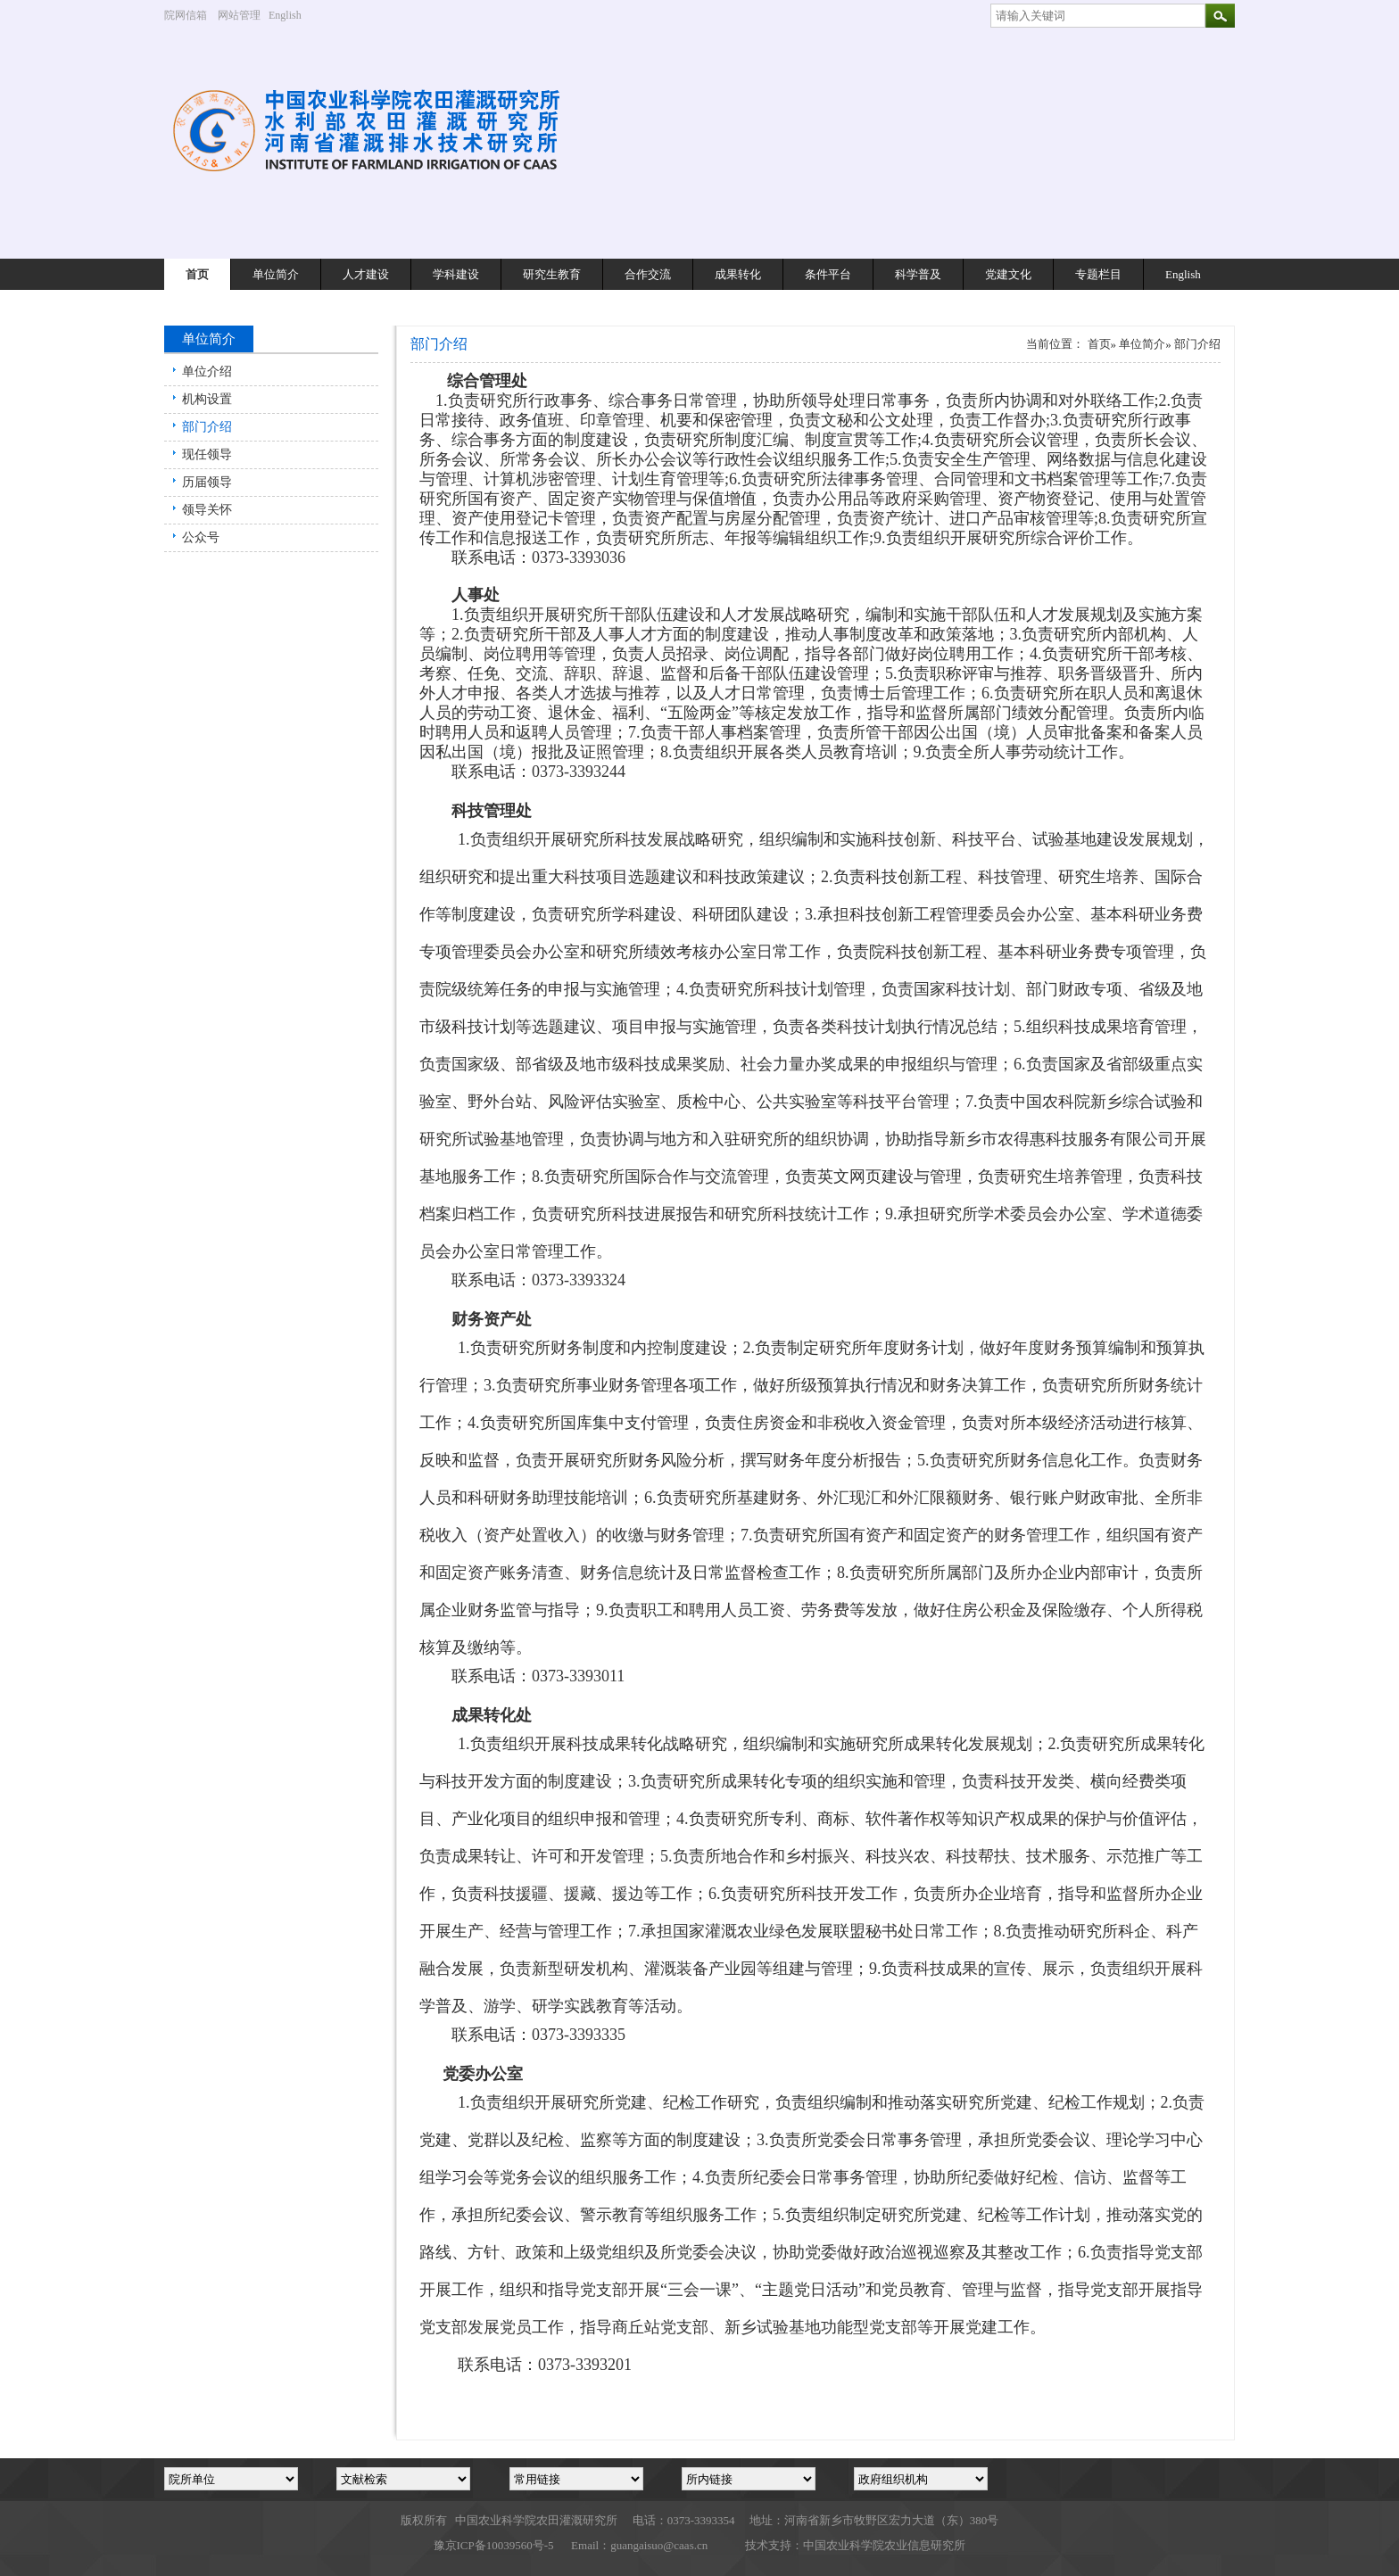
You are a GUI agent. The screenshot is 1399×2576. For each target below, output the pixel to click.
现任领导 (207, 454)
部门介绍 (207, 426)
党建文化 (1008, 274)
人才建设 (366, 274)
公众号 (200, 537)
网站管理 (239, 15)
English (292, 15)
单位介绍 (207, 371)
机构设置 (207, 399)
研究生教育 (552, 274)
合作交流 (648, 274)
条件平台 (828, 274)
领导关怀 (207, 509)
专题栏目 (1098, 274)
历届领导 (207, 482)
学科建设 (456, 274)
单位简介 (275, 274)
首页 (197, 274)
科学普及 (918, 274)
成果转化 (738, 274)
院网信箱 (185, 15)
